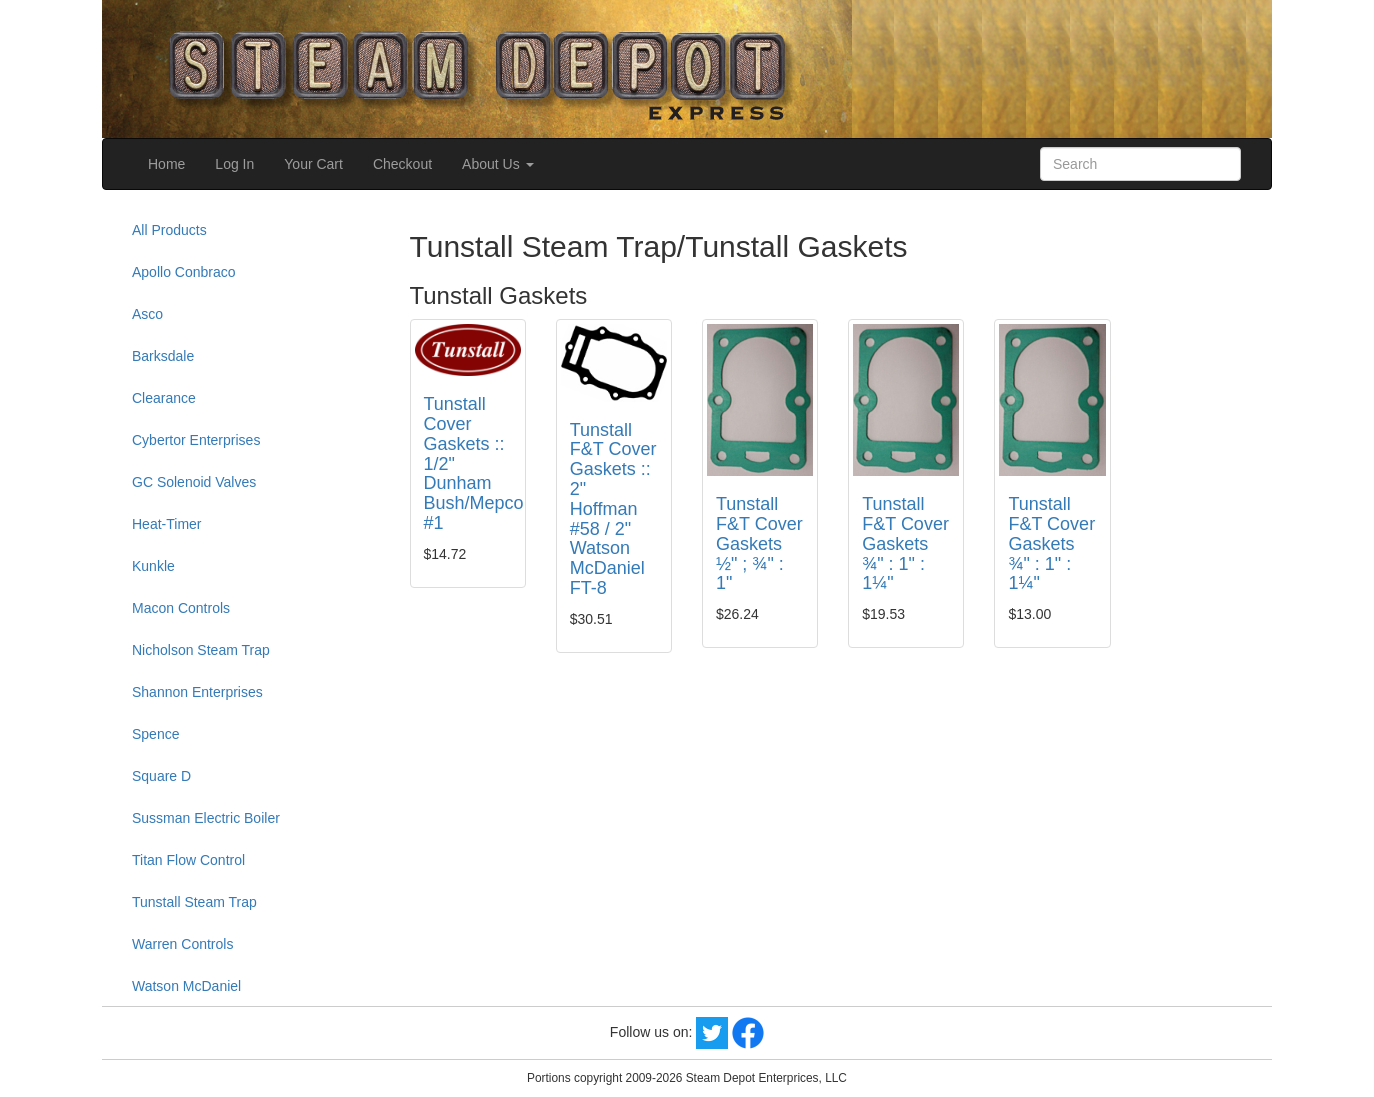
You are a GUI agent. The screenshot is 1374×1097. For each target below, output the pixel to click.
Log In (234, 164)
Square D (161, 776)
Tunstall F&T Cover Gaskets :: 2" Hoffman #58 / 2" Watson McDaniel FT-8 (613, 509)
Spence (155, 734)
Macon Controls (181, 608)
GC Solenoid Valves (194, 482)
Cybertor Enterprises (196, 440)
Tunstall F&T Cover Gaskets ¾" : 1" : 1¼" (905, 543)
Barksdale (163, 356)
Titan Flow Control (188, 860)
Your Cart (313, 164)
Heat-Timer (167, 524)
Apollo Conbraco (184, 272)
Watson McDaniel (186, 986)
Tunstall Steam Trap (194, 902)
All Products (169, 230)
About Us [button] (497, 164)
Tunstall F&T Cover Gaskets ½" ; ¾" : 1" (759, 543)
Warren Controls (182, 944)
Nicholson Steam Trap (201, 650)
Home (166, 164)
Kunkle (153, 566)
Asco (147, 314)
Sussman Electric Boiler (206, 818)
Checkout (402, 164)
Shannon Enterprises (197, 692)
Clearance (164, 398)
